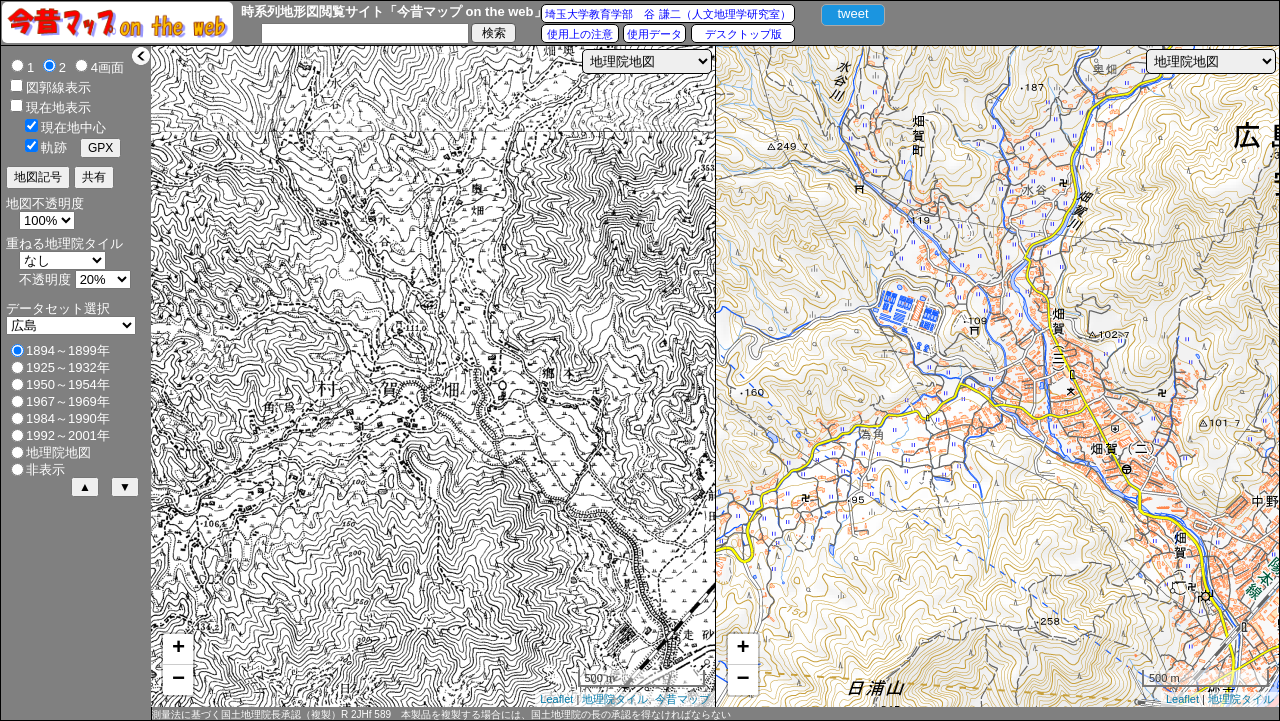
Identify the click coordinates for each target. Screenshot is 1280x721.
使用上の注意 (580, 34)
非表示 (45, 469)
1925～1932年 (68, 367)
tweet (852, 13)
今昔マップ (682, 699)
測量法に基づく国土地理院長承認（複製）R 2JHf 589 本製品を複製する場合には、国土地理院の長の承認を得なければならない (441, 714)
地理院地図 (58, 452)
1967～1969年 (68, 401)
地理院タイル (615, 699)
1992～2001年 (68, 435)
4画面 (107, 67)
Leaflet (556, 699)
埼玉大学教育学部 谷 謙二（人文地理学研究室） (667, 14)
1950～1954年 (68, 384)
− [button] (178, 680)
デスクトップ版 (743, 34)
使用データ (654, 34)
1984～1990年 (68, 418)
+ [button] (178, 649)
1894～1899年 (68, 350)
